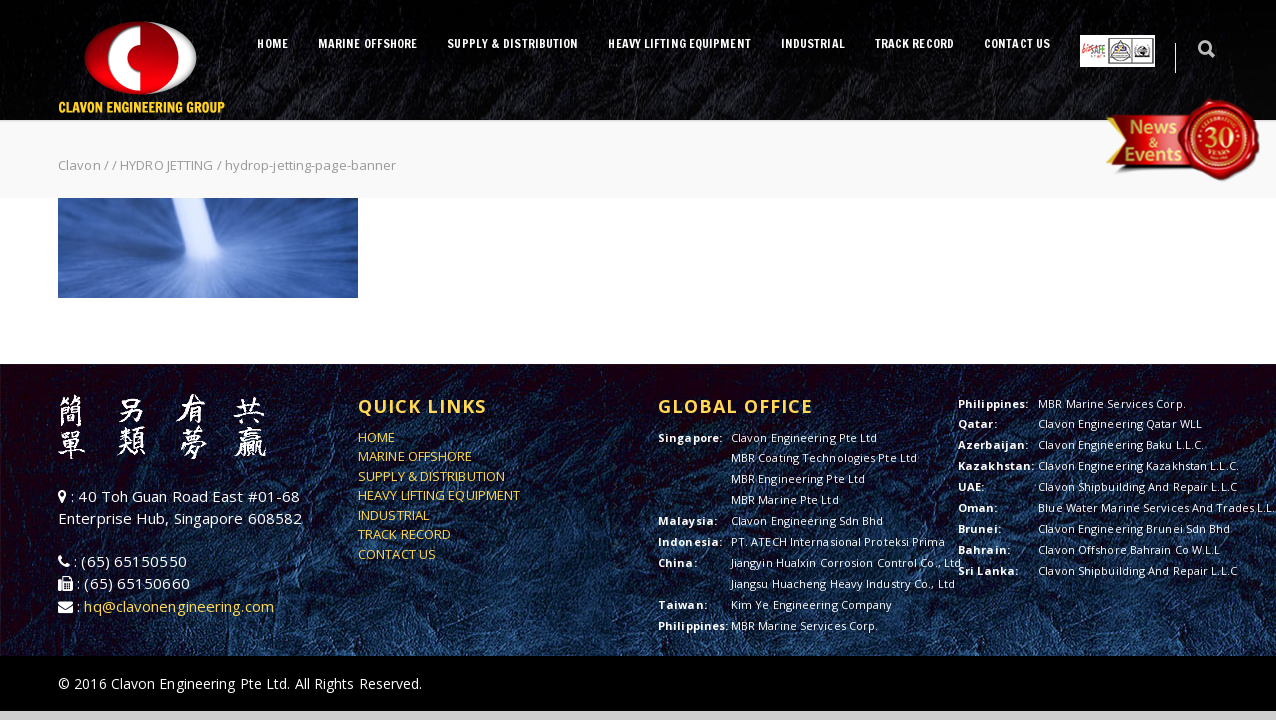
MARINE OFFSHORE (368, 43)
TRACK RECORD (914, 43)
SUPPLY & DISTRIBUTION (512, 43)
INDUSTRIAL (813, 43)
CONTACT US (1017, 43)
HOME (272, 43)
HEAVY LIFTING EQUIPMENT (679, 43)
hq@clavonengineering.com (178, 606)
